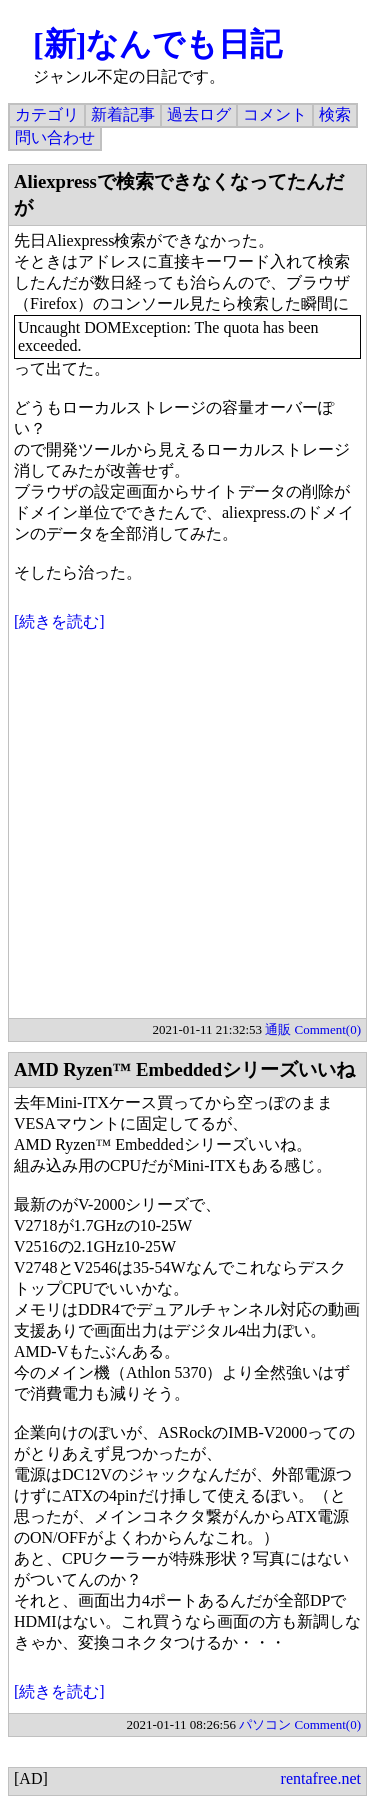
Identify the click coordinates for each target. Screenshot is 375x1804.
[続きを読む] (59, 621)
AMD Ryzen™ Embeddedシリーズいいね (184, 1069)
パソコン (265, 1724)
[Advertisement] (187, 830)
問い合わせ (55, 137)
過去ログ (199, 114)
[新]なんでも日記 (157, 44)
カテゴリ (47, 114)
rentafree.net (321, 1778)
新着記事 (123, 114)
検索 (335, 114)
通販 (278, 1029)
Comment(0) (328, 1029)
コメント (275, 114)
